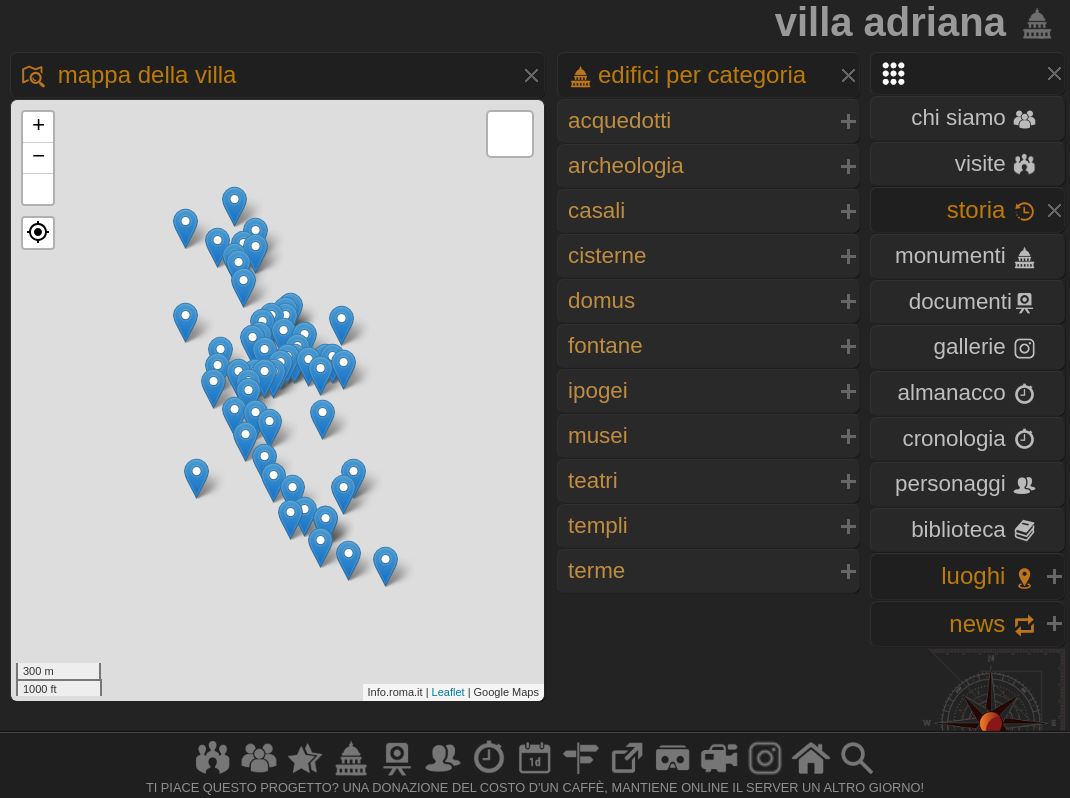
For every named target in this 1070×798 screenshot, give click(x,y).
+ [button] (38, 127)
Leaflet (448, 692)
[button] (38, 233)
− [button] (38, 158)
